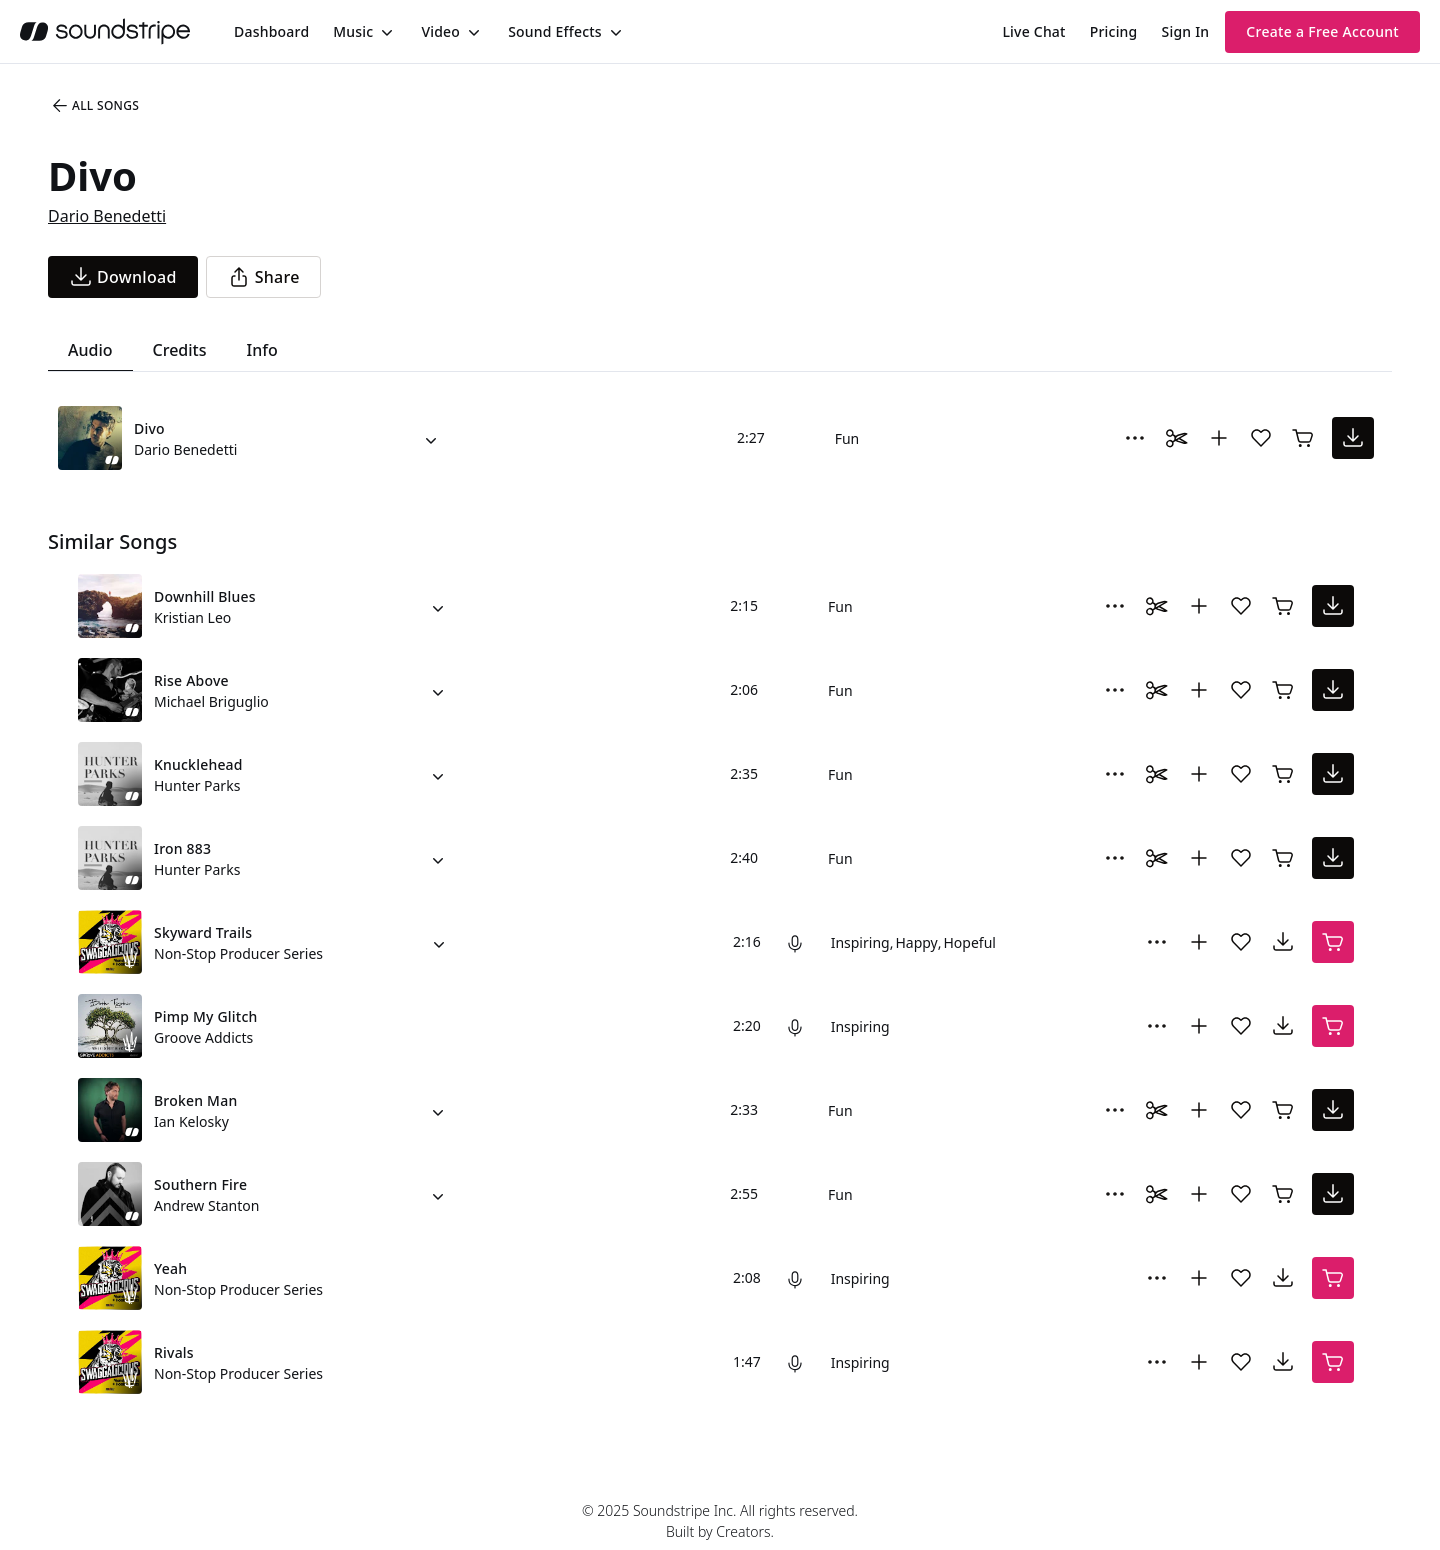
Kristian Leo (192, 617)
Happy (916, 942)
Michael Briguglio (211, 701)
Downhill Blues (205, 596)
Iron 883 (182, 848)
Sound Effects (555, 31)
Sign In (1186, 31)
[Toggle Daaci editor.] (1177, 438)
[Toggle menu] (385, 32)
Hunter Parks (197, 785)
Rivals (174, 1352)
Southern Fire (200, 1184)
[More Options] (1135, 438)
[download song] (123, 277)
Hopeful (969, 942)
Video (440, 31)
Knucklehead (198, 764)
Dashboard (271, 31)
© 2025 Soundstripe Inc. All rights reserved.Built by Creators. (720, 1521)
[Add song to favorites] (1261, 438)
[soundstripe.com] (105, 31)
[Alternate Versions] (431, 438)
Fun (847, 438)
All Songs (94, 106)
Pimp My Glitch (205, 1016)
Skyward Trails (203, 932)
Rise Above (191, 680)
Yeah (170, 1268)
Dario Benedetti (107, 216)
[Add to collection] (1219, 438)
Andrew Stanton (206, 1205)
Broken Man (195, 1100)
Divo (149, 428)
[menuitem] (271, 31)
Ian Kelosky (191, 1121)
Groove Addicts (203, 1037)
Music (353, 31)
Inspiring (860, 942)
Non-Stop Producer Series (238, 953)
